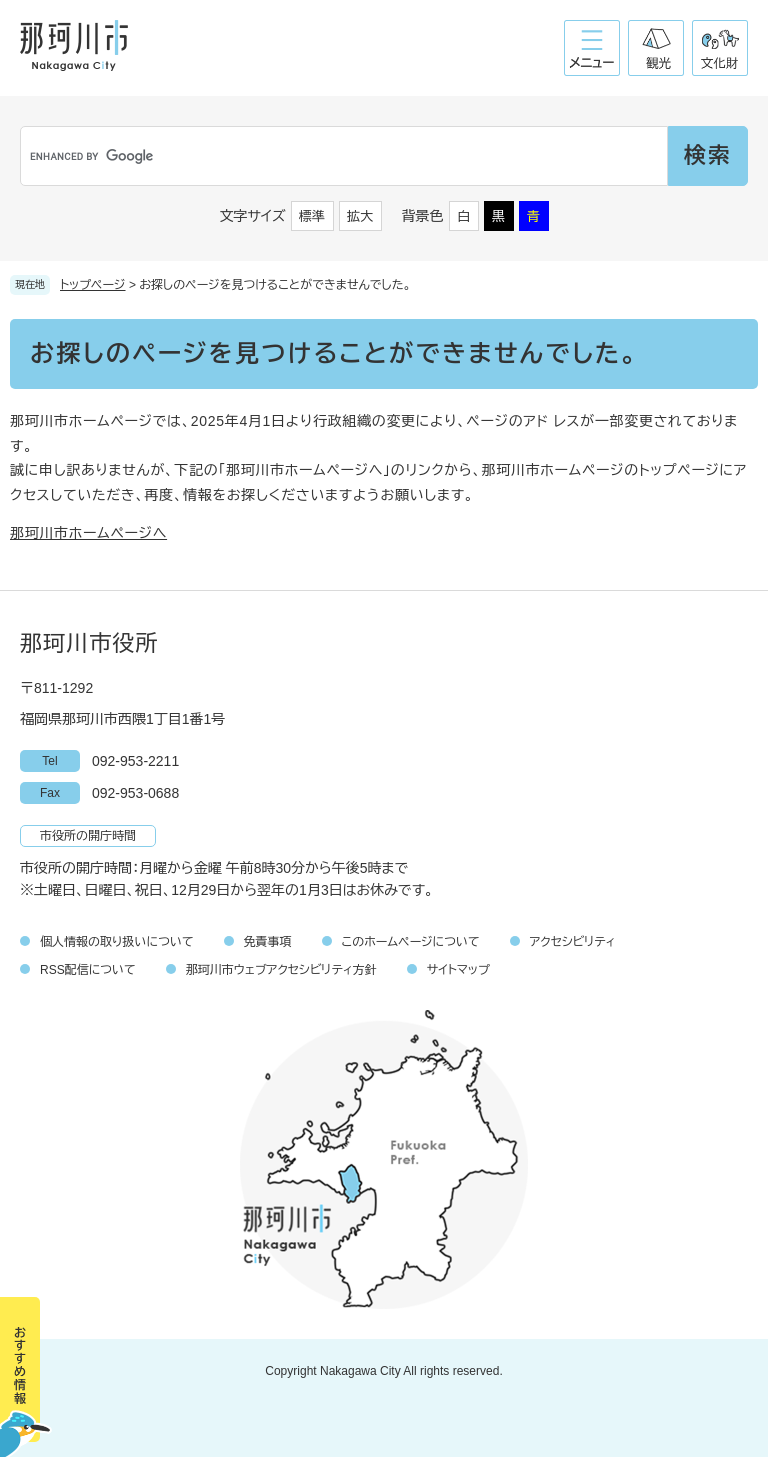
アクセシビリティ (573, 942)
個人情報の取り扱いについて (117, 942)
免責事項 (268, 942)
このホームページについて (411, 942)
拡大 (360, 216)
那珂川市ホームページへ (88, 533)
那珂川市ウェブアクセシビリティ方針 (281, 970)
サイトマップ (458, 970)
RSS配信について (88, 970)
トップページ (93, 285)
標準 (312, 216)
